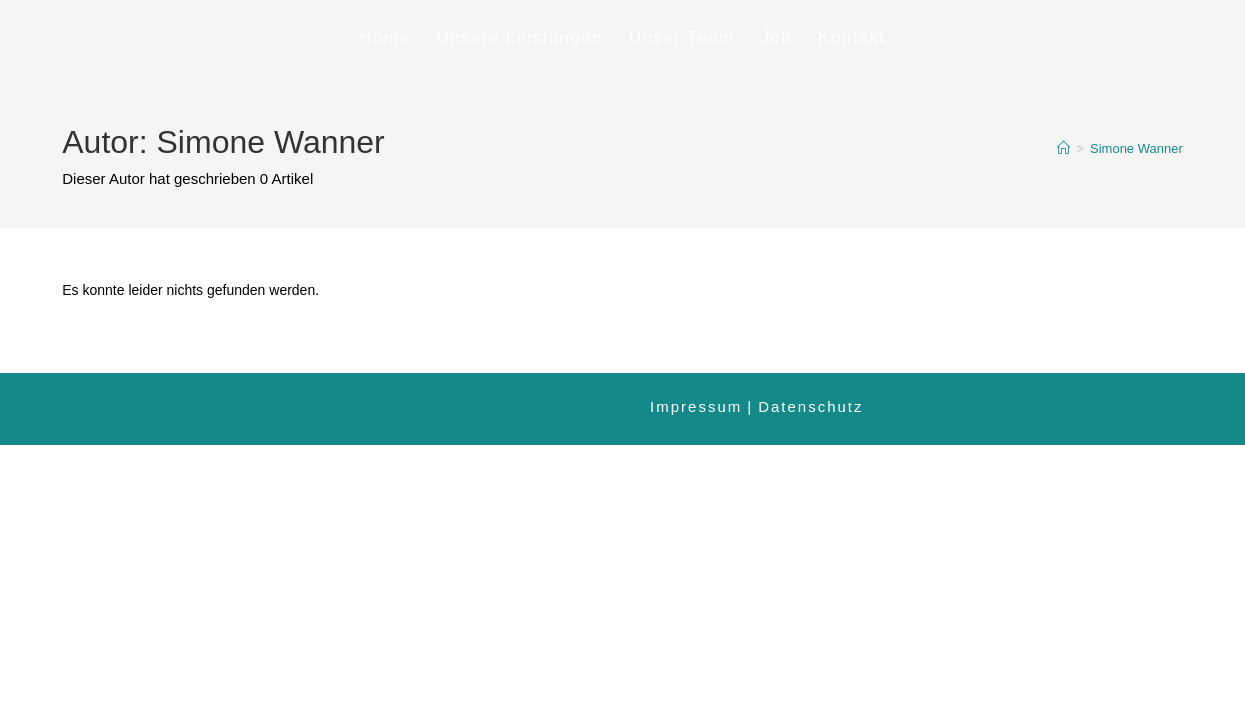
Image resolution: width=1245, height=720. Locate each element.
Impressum (696, 406)
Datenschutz (810, 406)
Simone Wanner (1136, 148)
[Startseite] (1063, 148)
